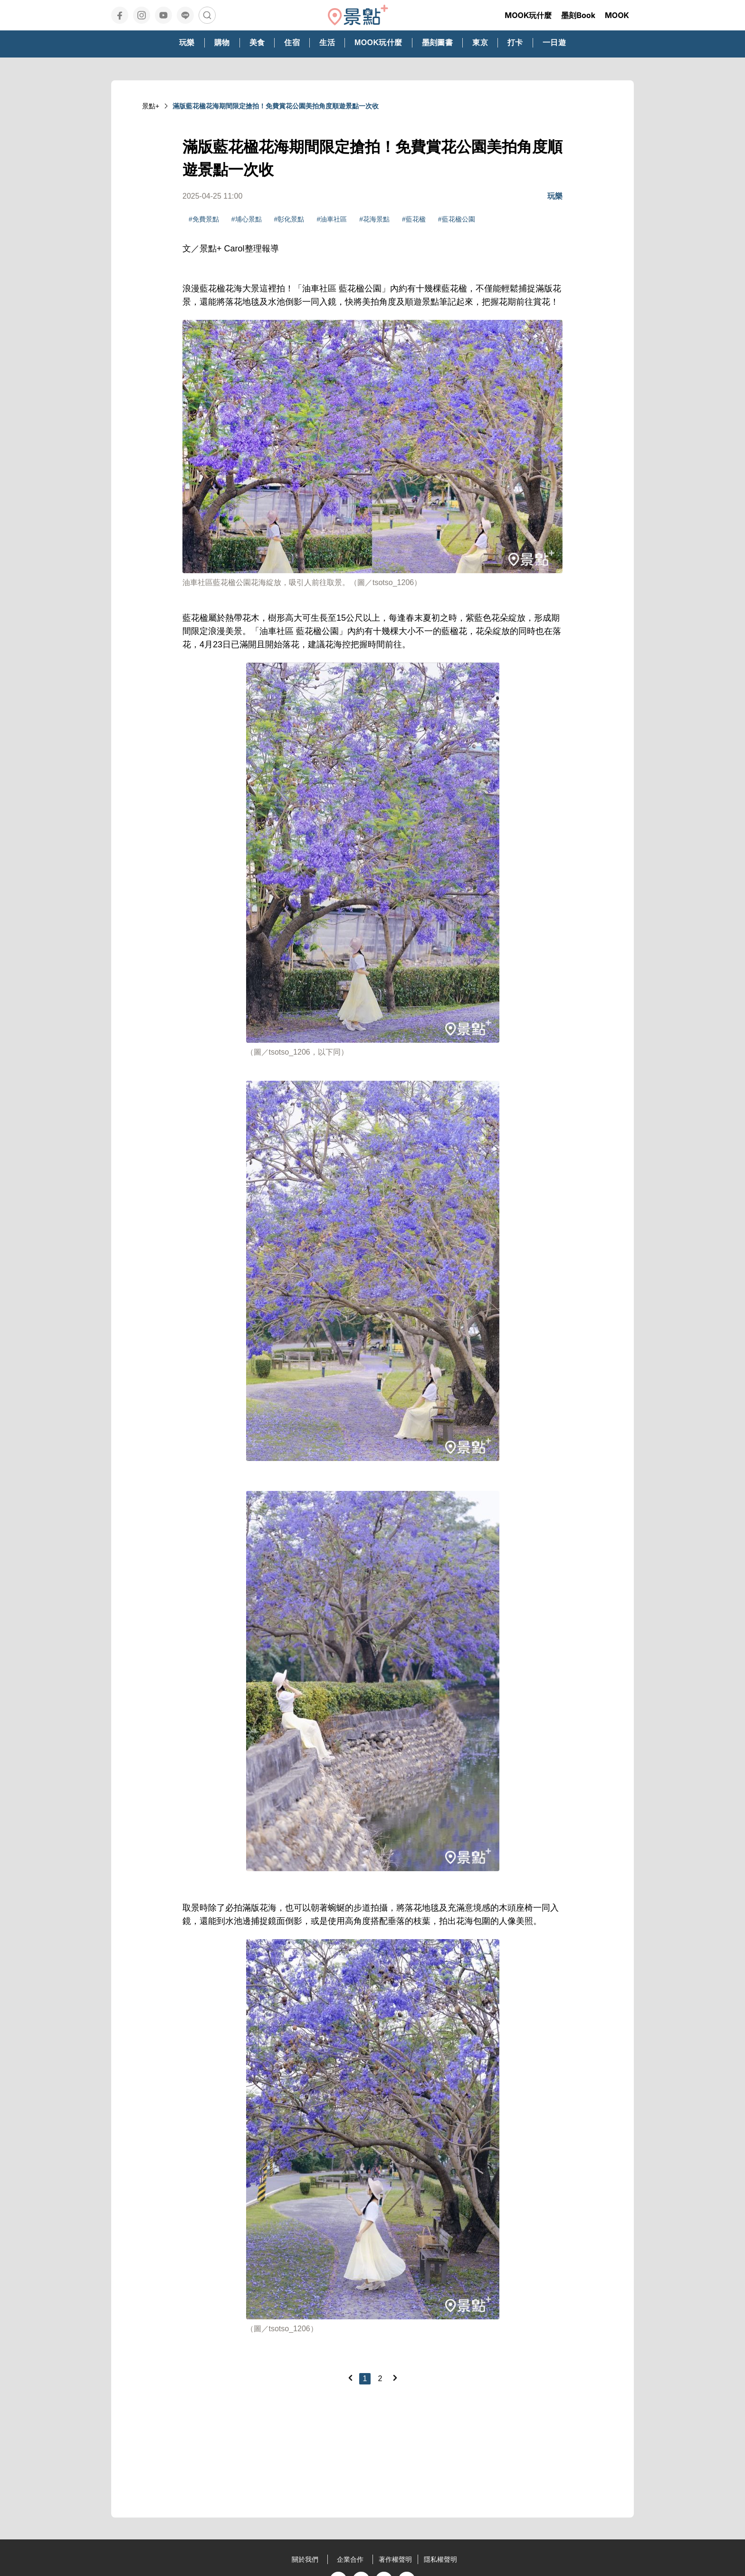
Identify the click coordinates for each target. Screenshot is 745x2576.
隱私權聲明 (440, 2559)
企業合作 (350, 2559)
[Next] (395, 2378)
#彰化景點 (289, 219)
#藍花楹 (414, 219)
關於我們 (305, 2559)
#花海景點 (374, 219)
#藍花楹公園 (456, 219)
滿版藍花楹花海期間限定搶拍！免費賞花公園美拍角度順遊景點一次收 (275, 106)
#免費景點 (204, 219)
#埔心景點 (246, 219)
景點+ (150, 106)
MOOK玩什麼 (528, 15)
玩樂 (555, 196)
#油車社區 (331, 219)
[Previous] (350, 2378)
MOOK (617, 15)
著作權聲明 (395, 2559)
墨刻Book (578, 15)
